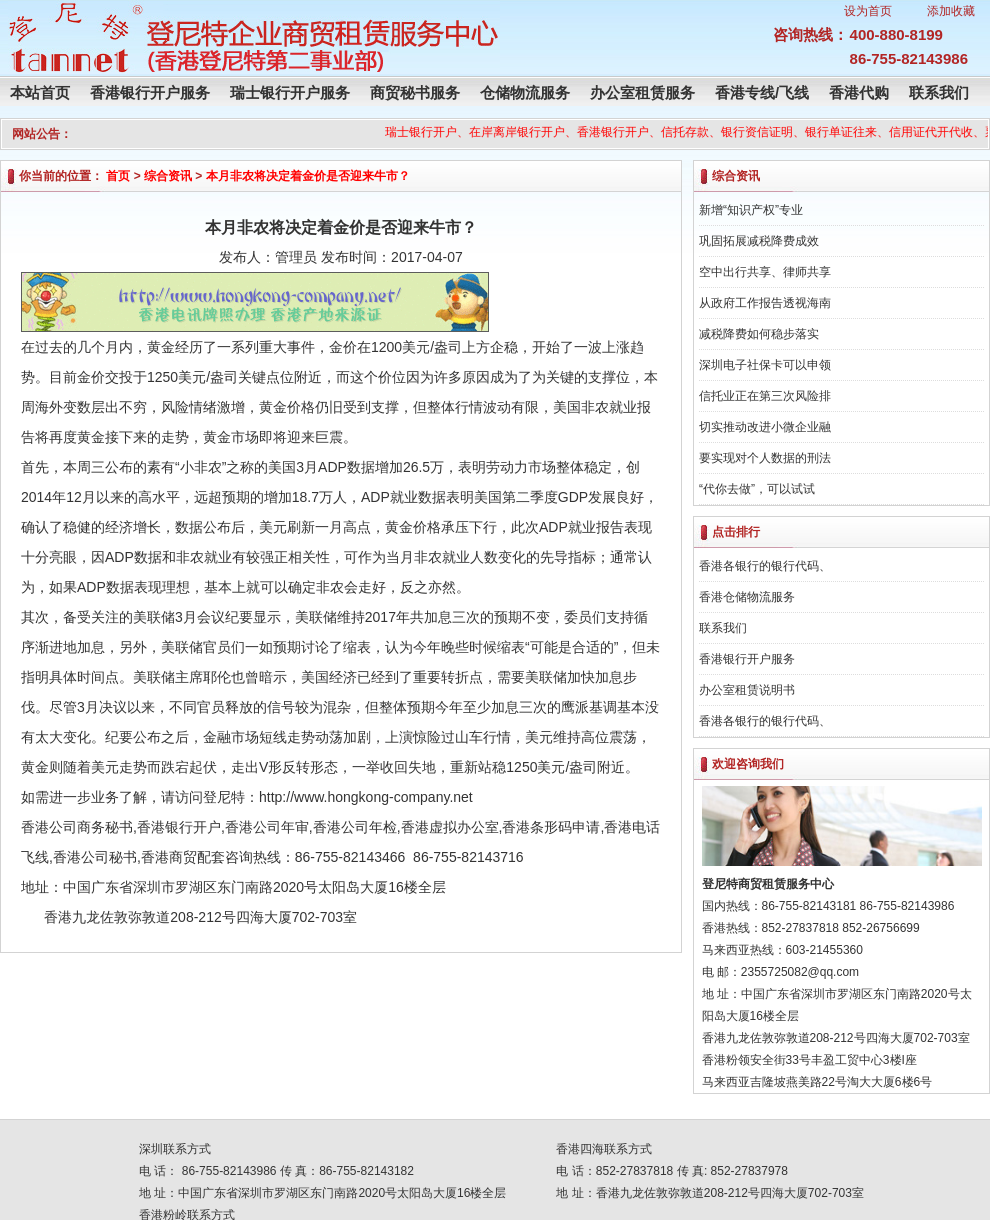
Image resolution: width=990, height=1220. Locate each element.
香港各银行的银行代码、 (765, 566)
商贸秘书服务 (415, 92)
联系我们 (939, 92)
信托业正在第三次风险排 (765, 396)
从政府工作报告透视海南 (765, 303)
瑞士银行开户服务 (290, 92)
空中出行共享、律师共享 (765, 272)
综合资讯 (168, 176)
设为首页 (868, 11)
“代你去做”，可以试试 (757, 489)
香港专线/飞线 (762, 92)
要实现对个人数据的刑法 (765, 458)
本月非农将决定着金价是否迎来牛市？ (308, 176)
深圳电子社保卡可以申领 (765, 365)
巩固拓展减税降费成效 (759, 241)
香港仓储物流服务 (747, 597)
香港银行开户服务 (150, 92)
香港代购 (859, 92)
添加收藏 (951, 11)
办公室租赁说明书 (747, 690)
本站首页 (40, 92)
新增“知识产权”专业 (751, 210)
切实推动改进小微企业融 (765, 427)
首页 (118, 176)
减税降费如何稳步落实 (759, 334)
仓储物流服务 (525, 92)
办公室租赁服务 (642, 92)
